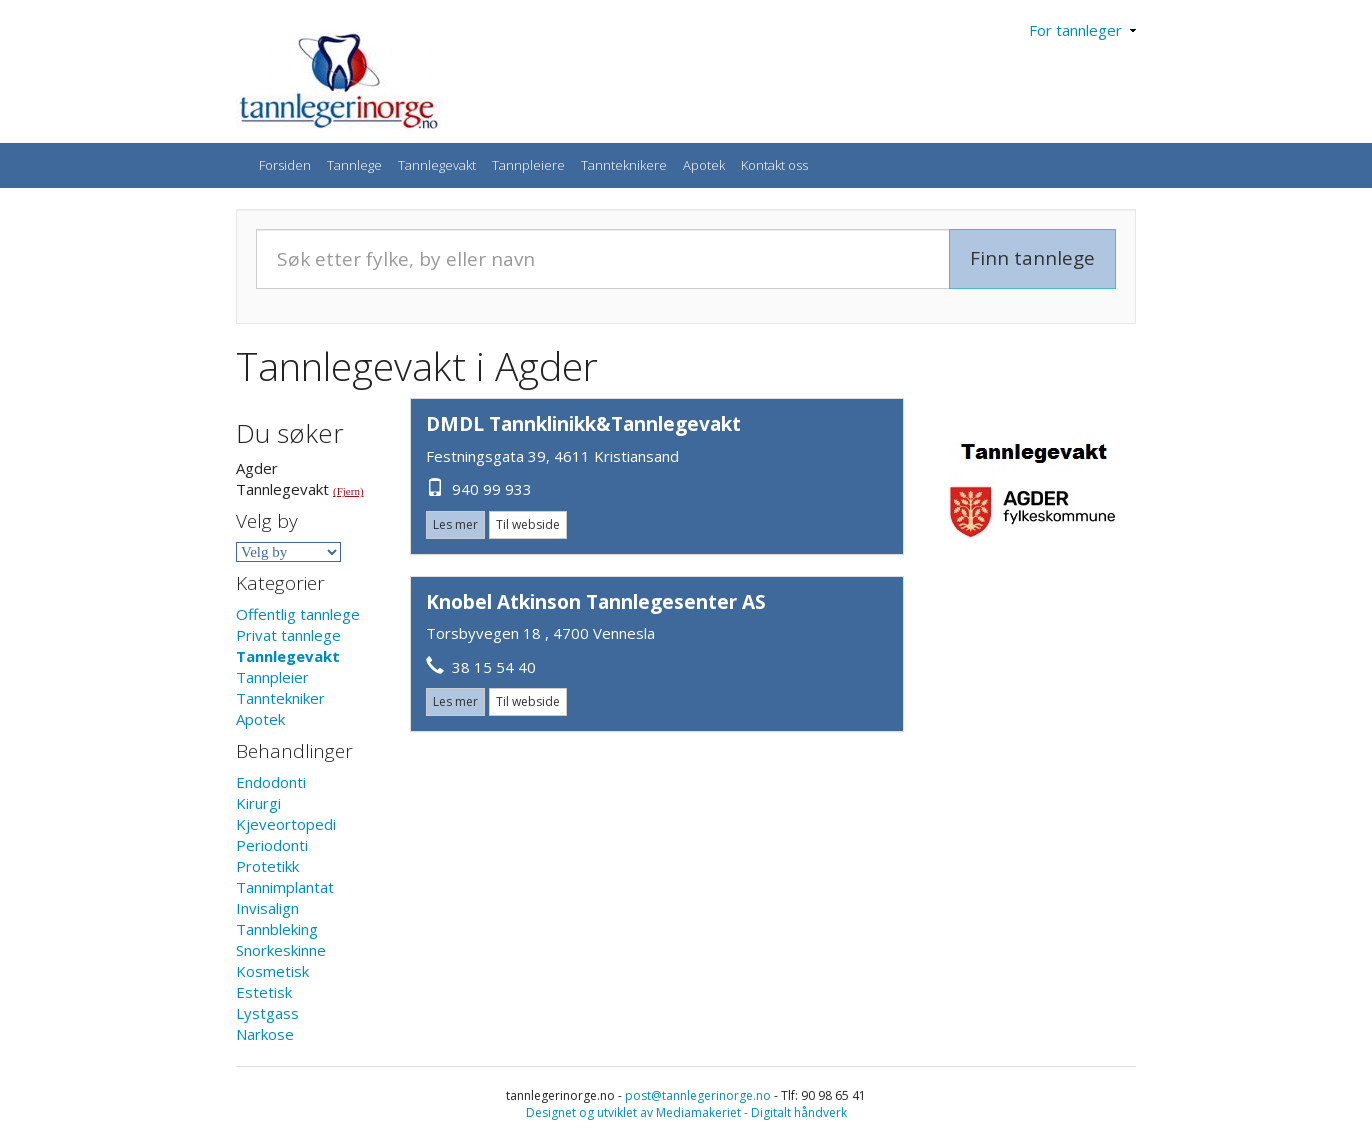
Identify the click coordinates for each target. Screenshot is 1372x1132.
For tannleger (1082, 30)
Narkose (265, 1034)
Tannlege (354, 165)
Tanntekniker (280, 698)
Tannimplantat (285, 887)
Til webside (528, 524)
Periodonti (272, 845)
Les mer (455, 524)
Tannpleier (272, 677)
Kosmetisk (272, 971)
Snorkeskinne (281, 950)
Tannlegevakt (437, 165)
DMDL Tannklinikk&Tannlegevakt (583, 424)
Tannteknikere (624, 165)
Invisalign (267, 908)
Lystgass (267, 1013)
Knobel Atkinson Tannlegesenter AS (596, 602)
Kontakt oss (774, 165)
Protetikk (267, 866)
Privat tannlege (288, 635)
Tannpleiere (528, 165)
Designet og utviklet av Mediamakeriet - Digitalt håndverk (686, 1112)
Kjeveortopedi (286, 824)
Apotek (704, 165)
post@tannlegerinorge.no (698, 1095)
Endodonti (271, 782)
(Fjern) (348, 491)
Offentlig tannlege (298, 614)
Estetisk (264, 992)
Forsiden (285, 165)
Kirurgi (258, 803)
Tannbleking (277, 929)
